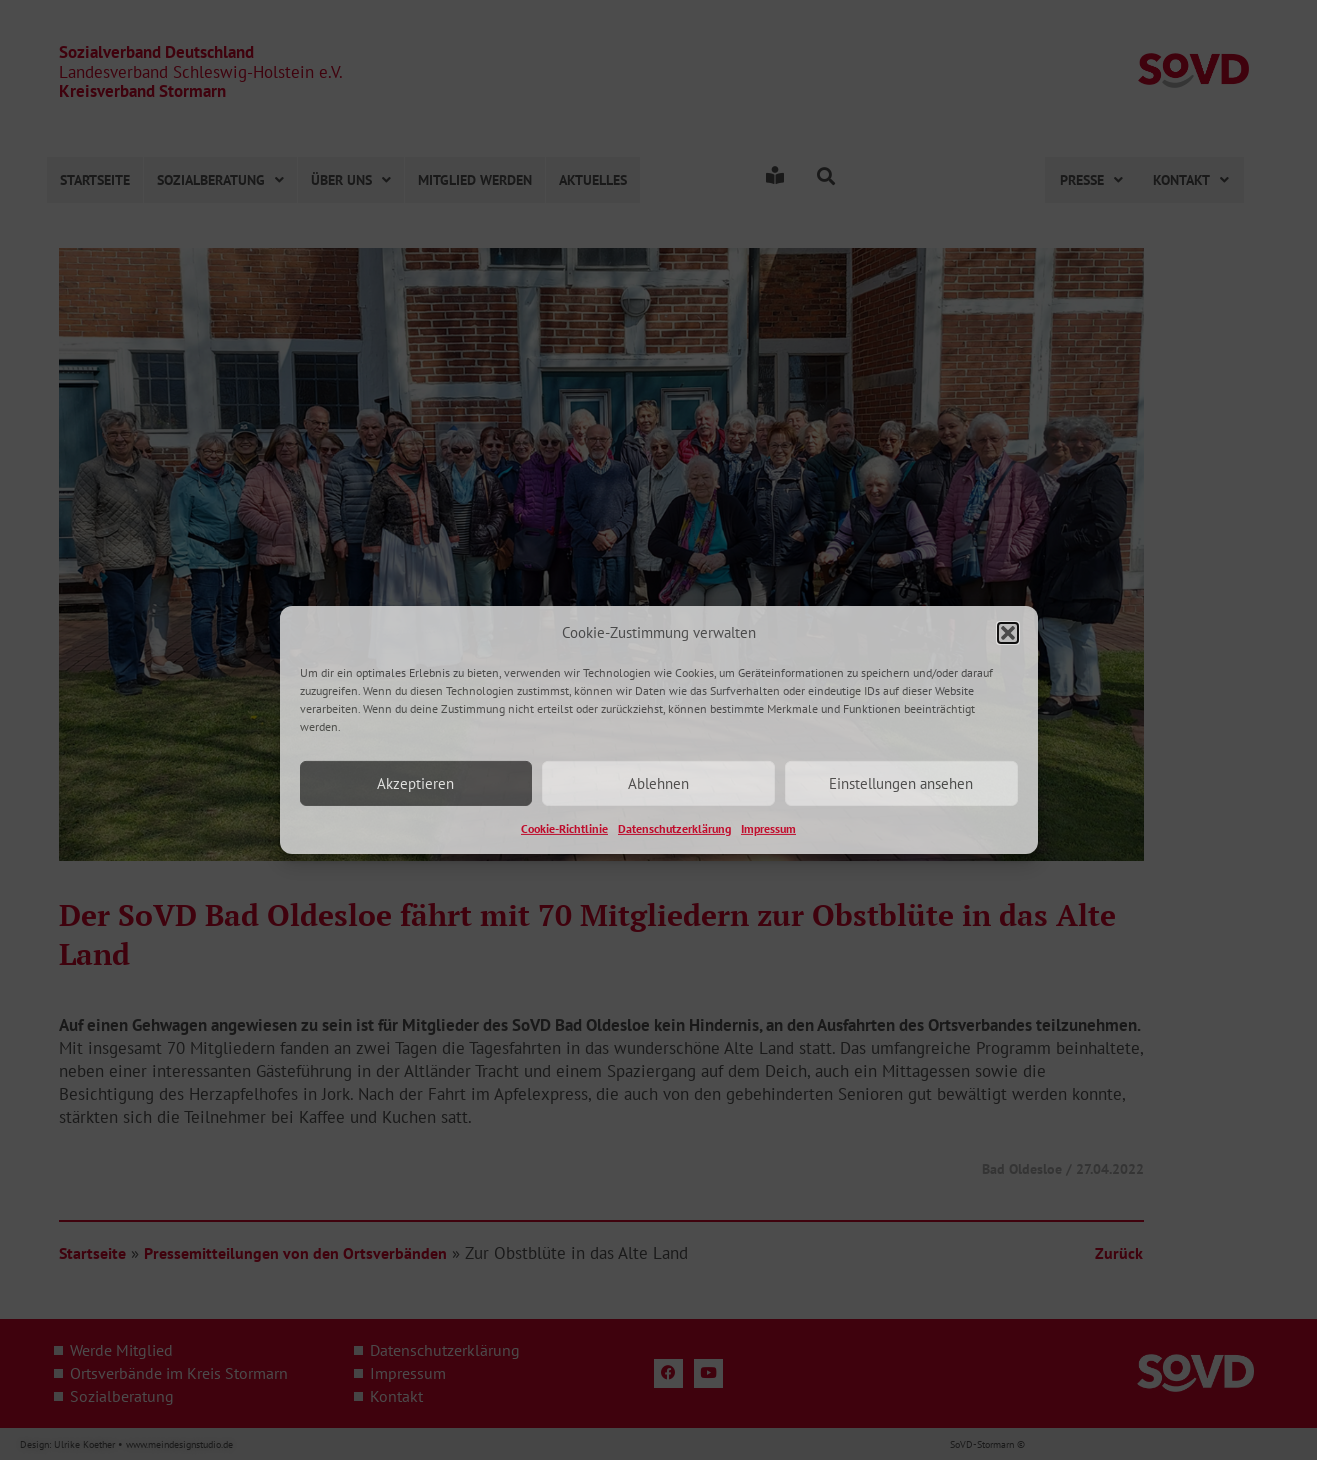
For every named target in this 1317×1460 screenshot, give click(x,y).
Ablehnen (658, 783)
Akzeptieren (415, 783)
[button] (1008, 632)
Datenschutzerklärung (674, 828)
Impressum (768, 828)
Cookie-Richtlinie (564, 828)
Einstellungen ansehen (901, 783)
